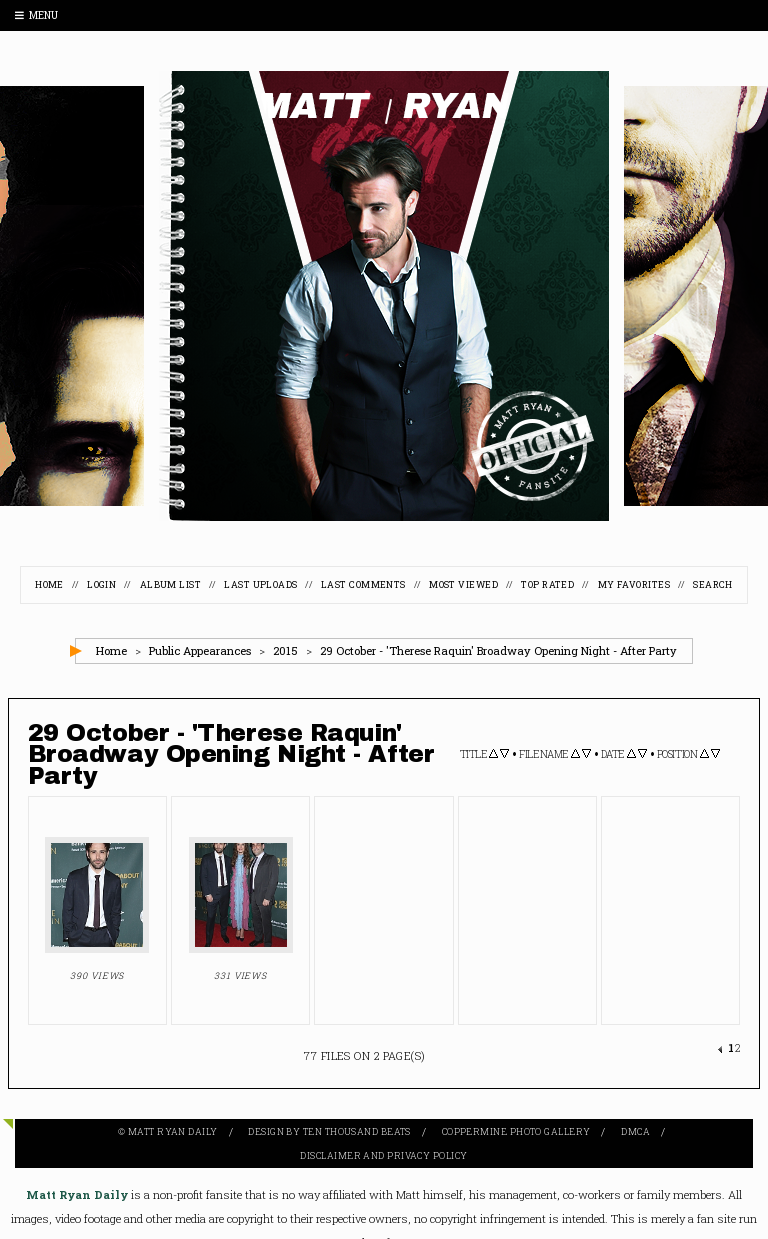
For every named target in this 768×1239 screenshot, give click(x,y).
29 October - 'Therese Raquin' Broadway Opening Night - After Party (498, 650)
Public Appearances (200, 650)
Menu (36, 15)
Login (101, 584)
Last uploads (260, 584)
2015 (285, 650)
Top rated (547, 584)
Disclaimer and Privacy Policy (383, 1155)
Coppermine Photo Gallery (516, 1131)
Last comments (363, 584)
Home (49, 584)
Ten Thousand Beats (357, 1131)
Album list (171, 584)
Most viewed (463, 584)
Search (713, 584)
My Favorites (634, 584)
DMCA (635, 1131)
